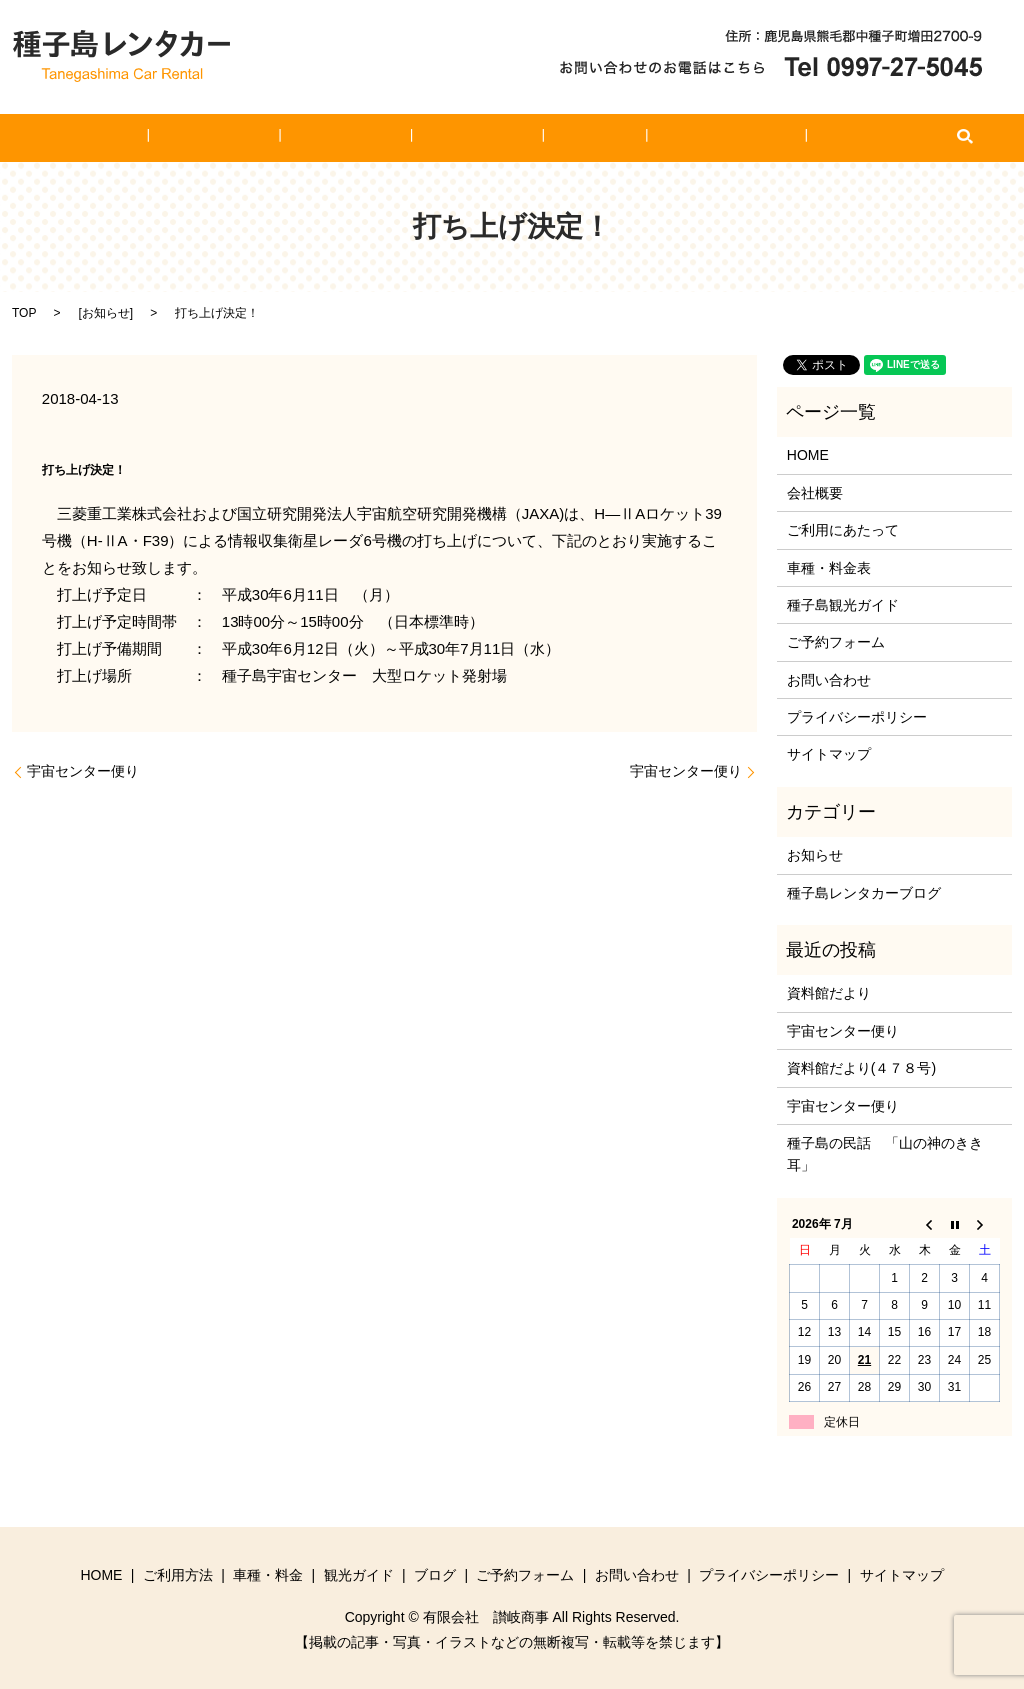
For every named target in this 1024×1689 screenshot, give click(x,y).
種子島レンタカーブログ (864, 893)
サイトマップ (829, 754)
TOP (24, 313)
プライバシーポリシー (857, 717)
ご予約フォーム (669, 138)
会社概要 (815, 493)
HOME (179, 138)
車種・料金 (372, 138)
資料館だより (829, 993)
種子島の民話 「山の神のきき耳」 (885, 1154)
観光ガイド (476, 138)
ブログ (566, 138)
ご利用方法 (269, 138)
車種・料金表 (829, 568)
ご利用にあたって (843, 530)
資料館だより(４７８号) (861, 1068)
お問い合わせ (794, 138)
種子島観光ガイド (843, 605)
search (868, 138)
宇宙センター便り (83, 771)
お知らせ (106, 313)
